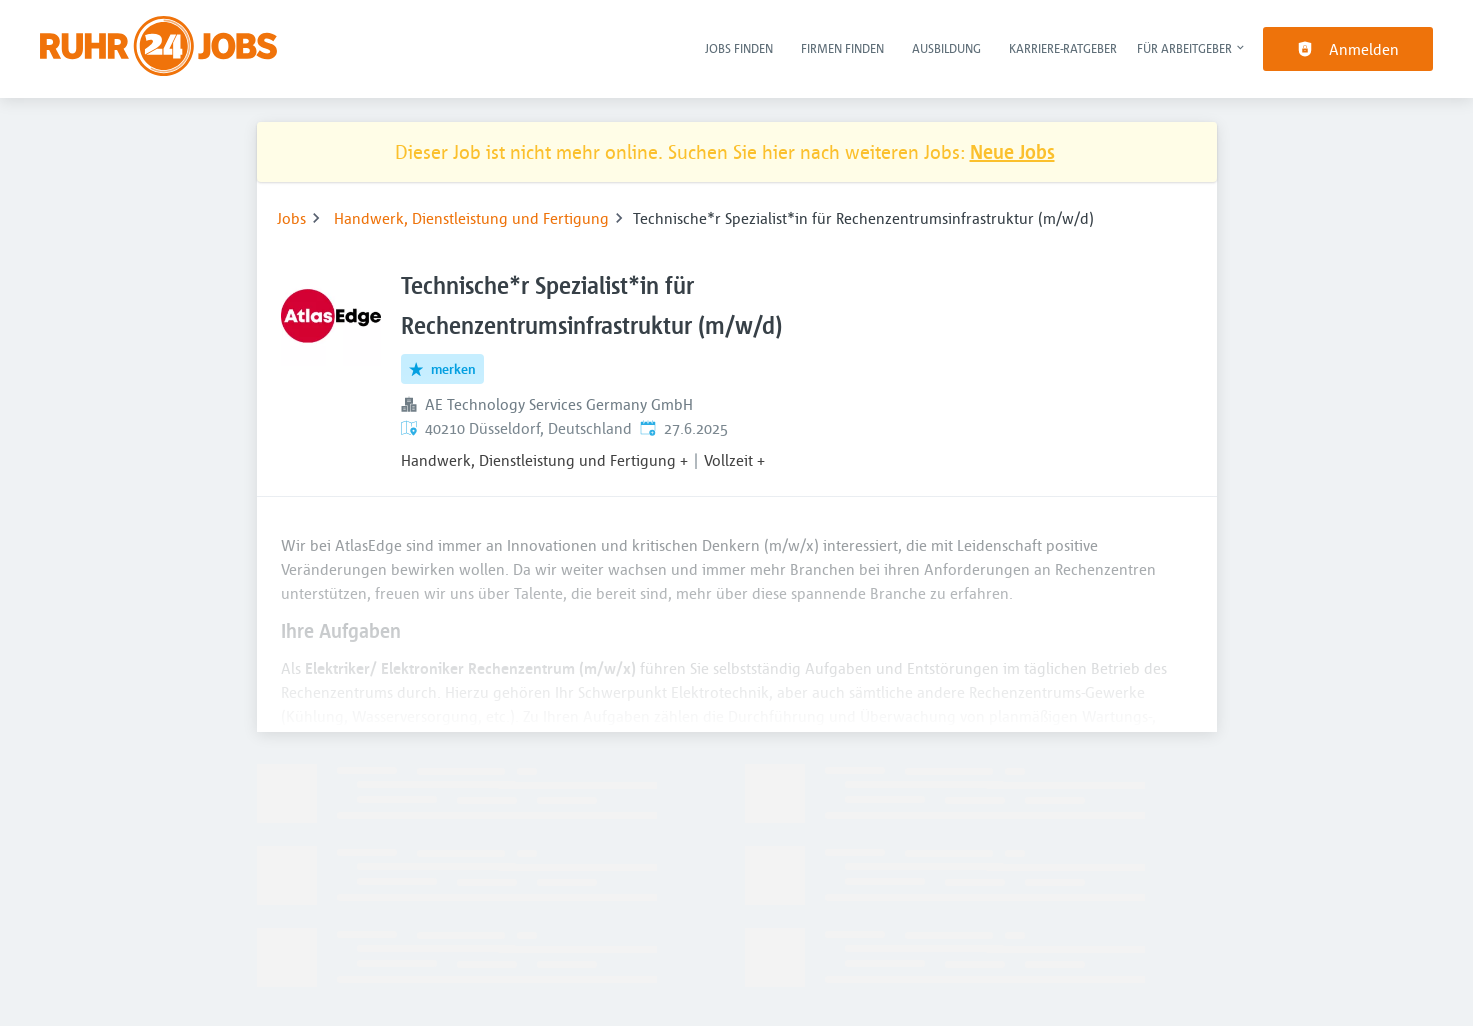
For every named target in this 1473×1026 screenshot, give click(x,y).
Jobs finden (739, 48)
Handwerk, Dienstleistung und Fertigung (471, 218)
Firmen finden (842, 48)
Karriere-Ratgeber (1063, 48)
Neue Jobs (1012, 151)
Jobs (291, 218)
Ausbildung (946, 48)
